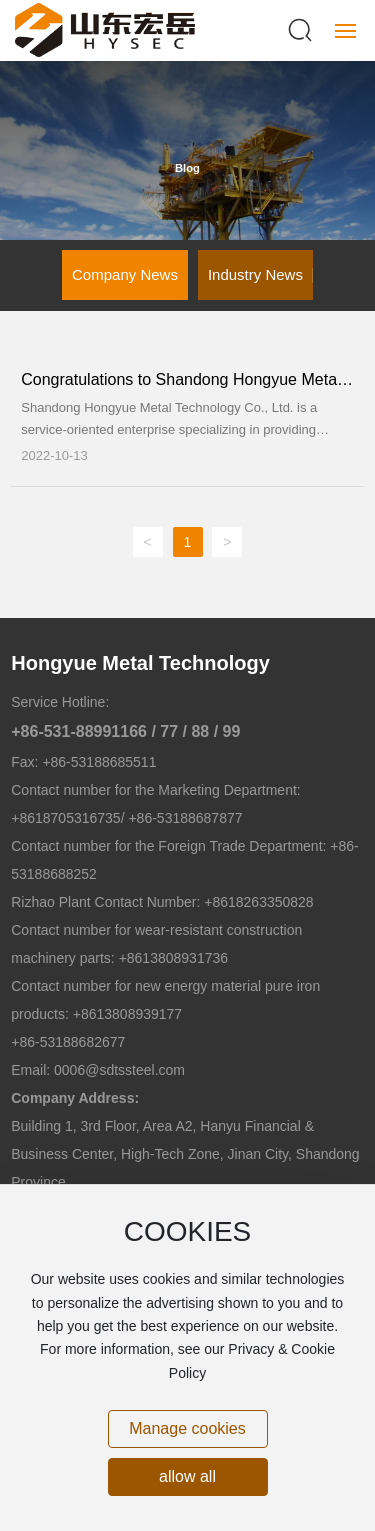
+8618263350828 (258, 902)
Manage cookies (187, 1428)
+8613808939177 (127, 1014)
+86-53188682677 (68, 1042)
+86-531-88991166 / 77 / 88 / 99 (125, 731)
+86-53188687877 (184, 818)
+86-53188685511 (99, 762)
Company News (125, 274)
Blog (187, 168)
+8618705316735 (65, 818)
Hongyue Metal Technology (140, 663)
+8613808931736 (173, 958)
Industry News (255, 274)
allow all (187, 1476)
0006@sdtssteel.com (119, 1070)
